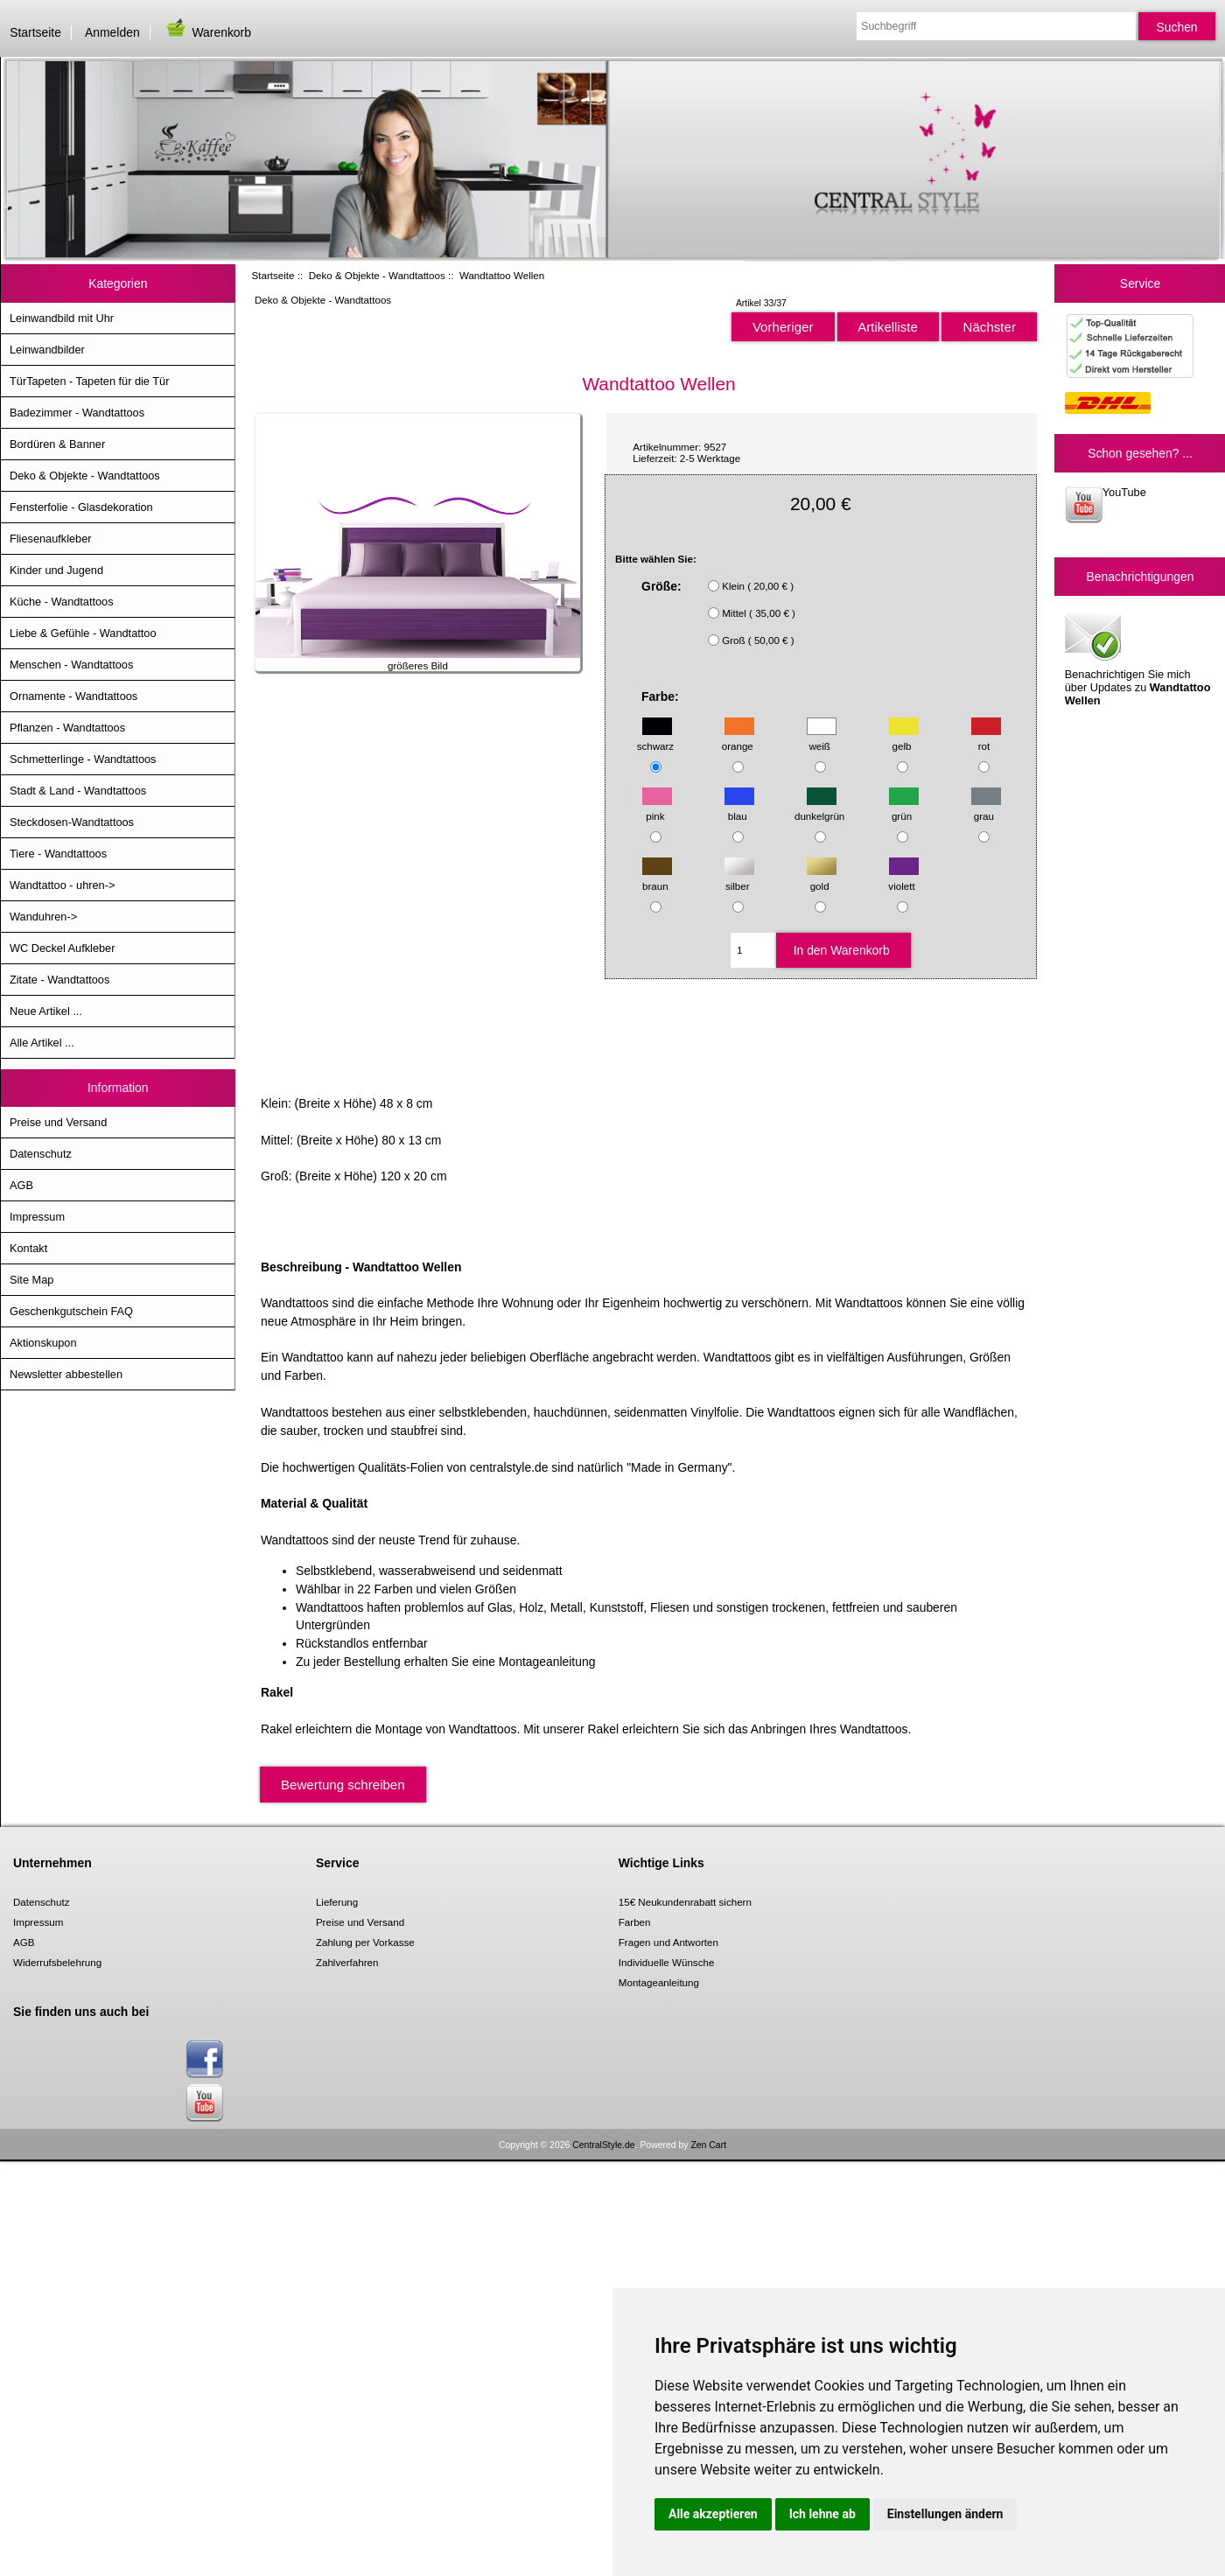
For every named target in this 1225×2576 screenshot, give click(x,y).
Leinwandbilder (47, 349)
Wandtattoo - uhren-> (62, 885)
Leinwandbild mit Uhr (62, 318)
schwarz (656, 738)
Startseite (35, 32)
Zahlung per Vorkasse (365, 1942)
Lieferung (337, 1902)
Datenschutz (41, 1153)
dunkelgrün (819, 808)
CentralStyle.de (603, 2145)
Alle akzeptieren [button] (713, 2514)
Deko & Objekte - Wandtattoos (377, 275)
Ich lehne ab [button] (822, 2514)
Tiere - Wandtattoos (58, 853)
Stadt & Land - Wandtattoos (78, 790)
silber (739, 877)
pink (657, 808)
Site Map (31, 1279)
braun (657, 877)
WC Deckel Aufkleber (62, 948)
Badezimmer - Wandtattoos (77, 412)
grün (904, 808)
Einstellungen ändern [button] (945, 2514)
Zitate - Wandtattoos (59, 979)
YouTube (1105, 504)
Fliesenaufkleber (51, 538)
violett (903, 877)
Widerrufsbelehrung (57, 1962)
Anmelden (112, 32)
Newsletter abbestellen (66, 1374)
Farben (635, 1922)
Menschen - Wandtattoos (71, 664)
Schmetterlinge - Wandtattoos (83, 759)
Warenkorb (207, 32)
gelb (904, 738)
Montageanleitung (659, 1982)
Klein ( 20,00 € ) (758, 586)
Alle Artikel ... (42, 1042)
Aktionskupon (43, 1342)
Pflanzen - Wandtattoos (67, 727)
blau (739, 808)
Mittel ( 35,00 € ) (758, 613)
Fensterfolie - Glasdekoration (81, 507)
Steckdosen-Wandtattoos (72, 822)
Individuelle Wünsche (667, 1962)
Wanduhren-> (43, 916)
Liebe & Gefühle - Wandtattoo (83, 633)
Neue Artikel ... (46, 1011)
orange (738, 738)
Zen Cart (708, 2145)
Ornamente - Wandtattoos (73, 696)
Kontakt (28, 1248)
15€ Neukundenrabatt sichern (685, 1902)
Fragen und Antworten (668, 1942)
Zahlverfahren (347, 1962)
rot (986, 738)
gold (821, 877)
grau (986, 808)
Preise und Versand (58, 1122)
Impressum (37, 1216)
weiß (821, 738)
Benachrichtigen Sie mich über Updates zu (1138, 658)
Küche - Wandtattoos (62, 601)
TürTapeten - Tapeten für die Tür (89, 381)
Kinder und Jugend (56, 570)
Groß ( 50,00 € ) (758, 640)
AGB (21, 1185)
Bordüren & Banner (57, 444)
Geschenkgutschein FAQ (71, 1311)
